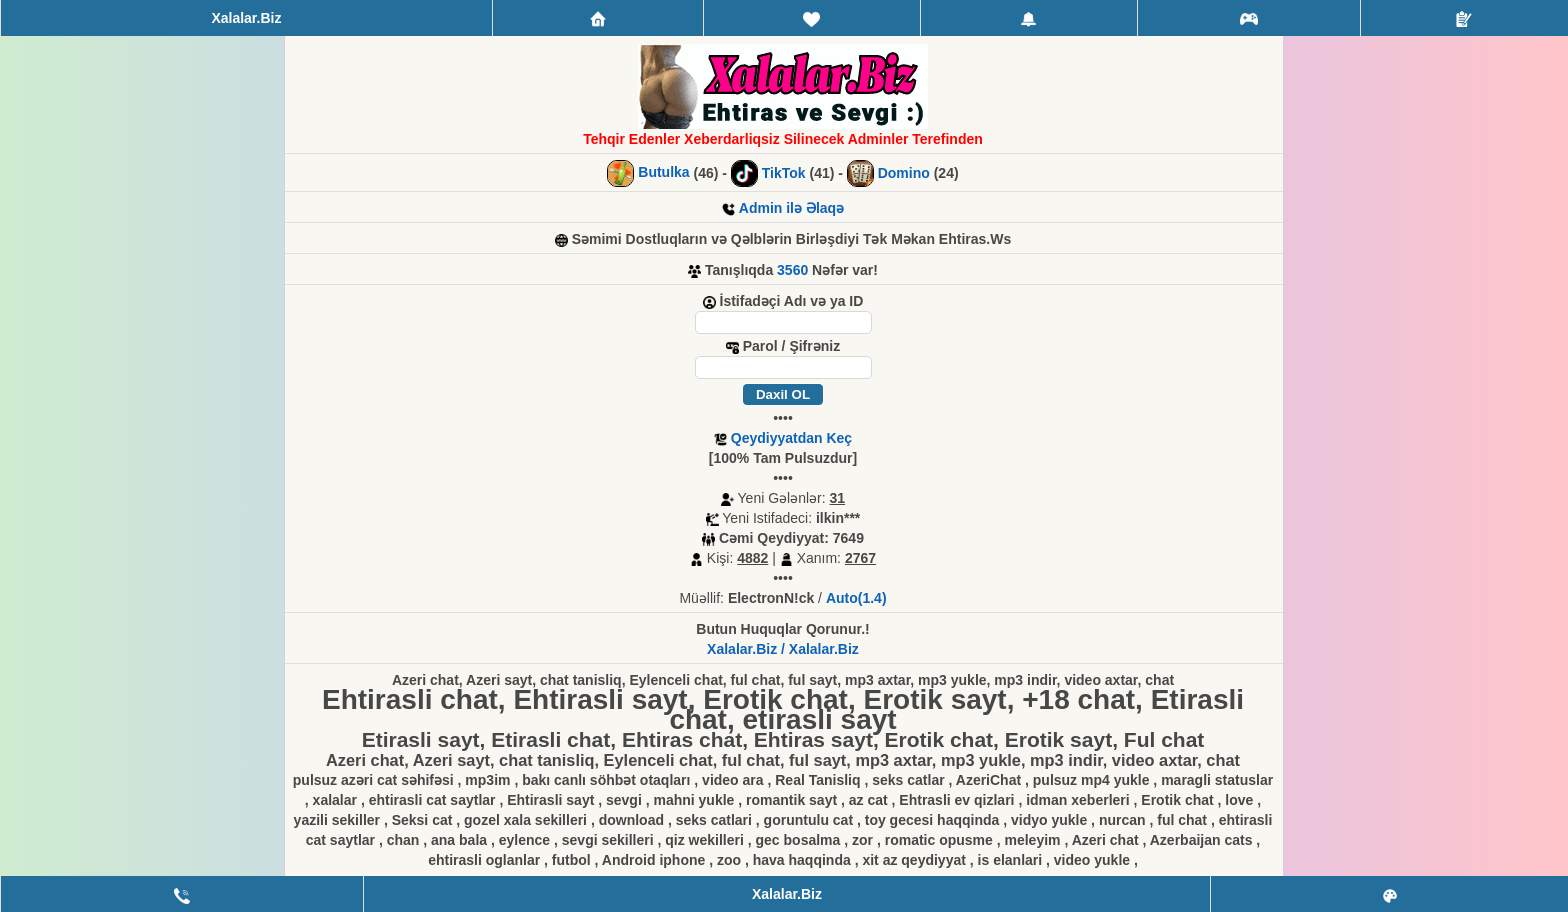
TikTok (784, 173)
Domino (904, 173)
